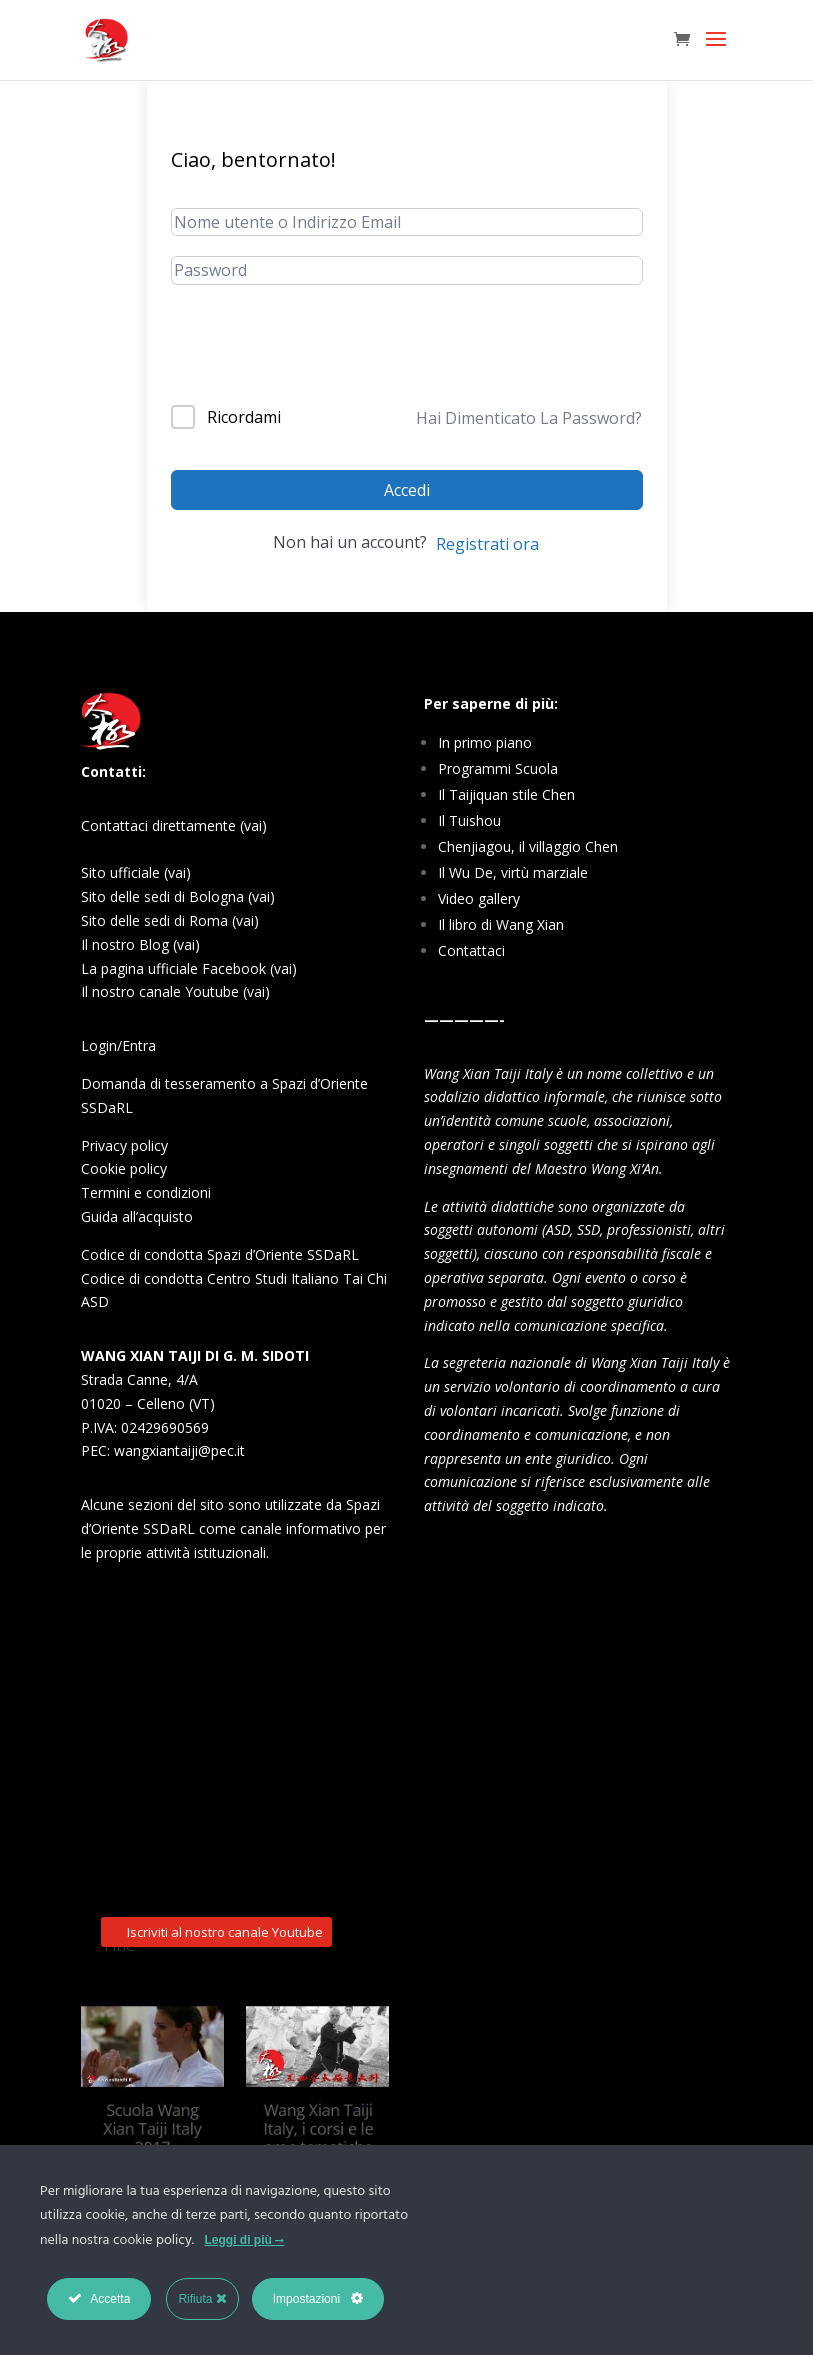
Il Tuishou (469, 820)
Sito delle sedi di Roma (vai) (170, 920)
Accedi (407, 490)
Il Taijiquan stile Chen (506, 794)
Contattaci (471, 950)
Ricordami (244, 417)
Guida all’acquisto (137, 1216)
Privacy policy (124, 1145)
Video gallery (479, 898)
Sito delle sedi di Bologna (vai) (178, 896)
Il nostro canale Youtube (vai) (175, 991)
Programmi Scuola (498, 768)
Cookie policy (124, 1168)
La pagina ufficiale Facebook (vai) (189, 968)
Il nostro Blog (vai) (140, 944)
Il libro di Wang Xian (501, 924)
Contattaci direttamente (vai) (174, 825)
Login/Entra (118, 1045)
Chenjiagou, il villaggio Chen (528, 846)
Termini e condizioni (146, 1192)
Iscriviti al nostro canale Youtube (225, 1630)
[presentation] (323, 356)
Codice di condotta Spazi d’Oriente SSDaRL (220, 1254)
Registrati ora (487, 544)
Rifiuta (202, 2298)
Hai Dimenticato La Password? (529, 418)
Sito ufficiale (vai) (136, 872)
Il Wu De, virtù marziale (513, 872)
